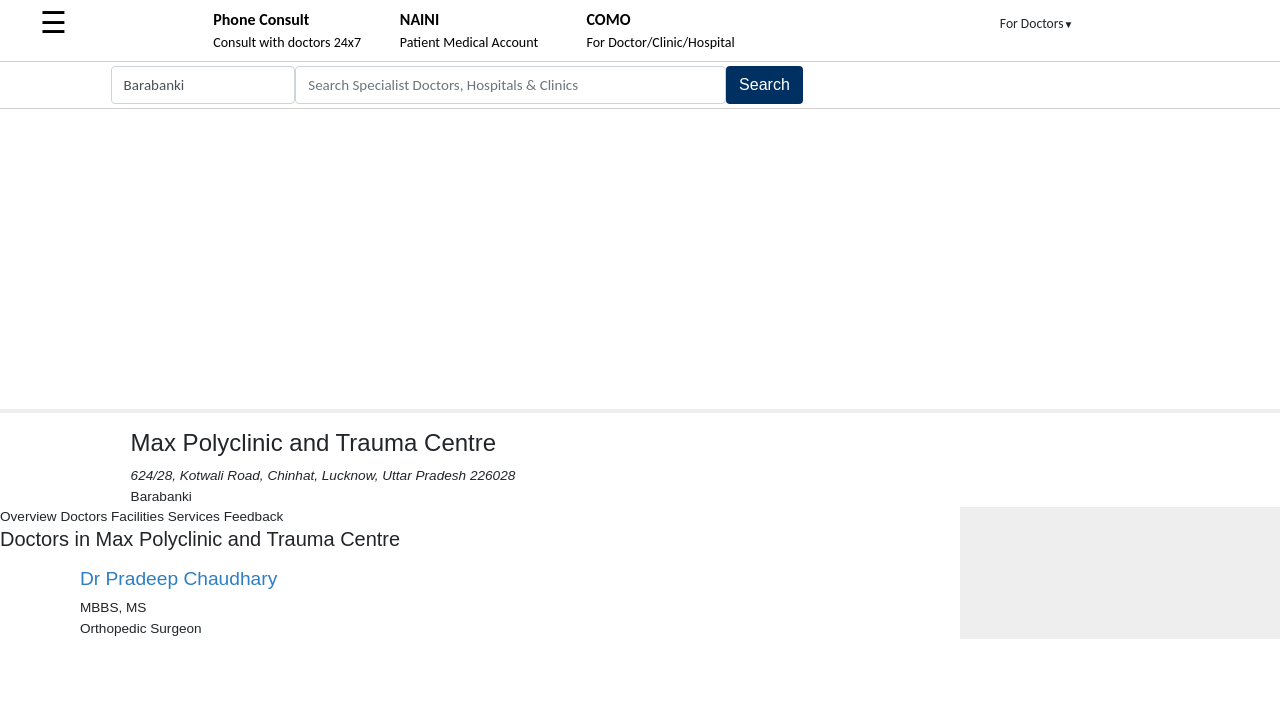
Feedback (254, 516)
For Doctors (1037, 23)
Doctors (83, 516)
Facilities (137, 516)
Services (194, 516)
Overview (28, 516)
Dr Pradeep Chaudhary (178, 578)
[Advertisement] (640, 259)
